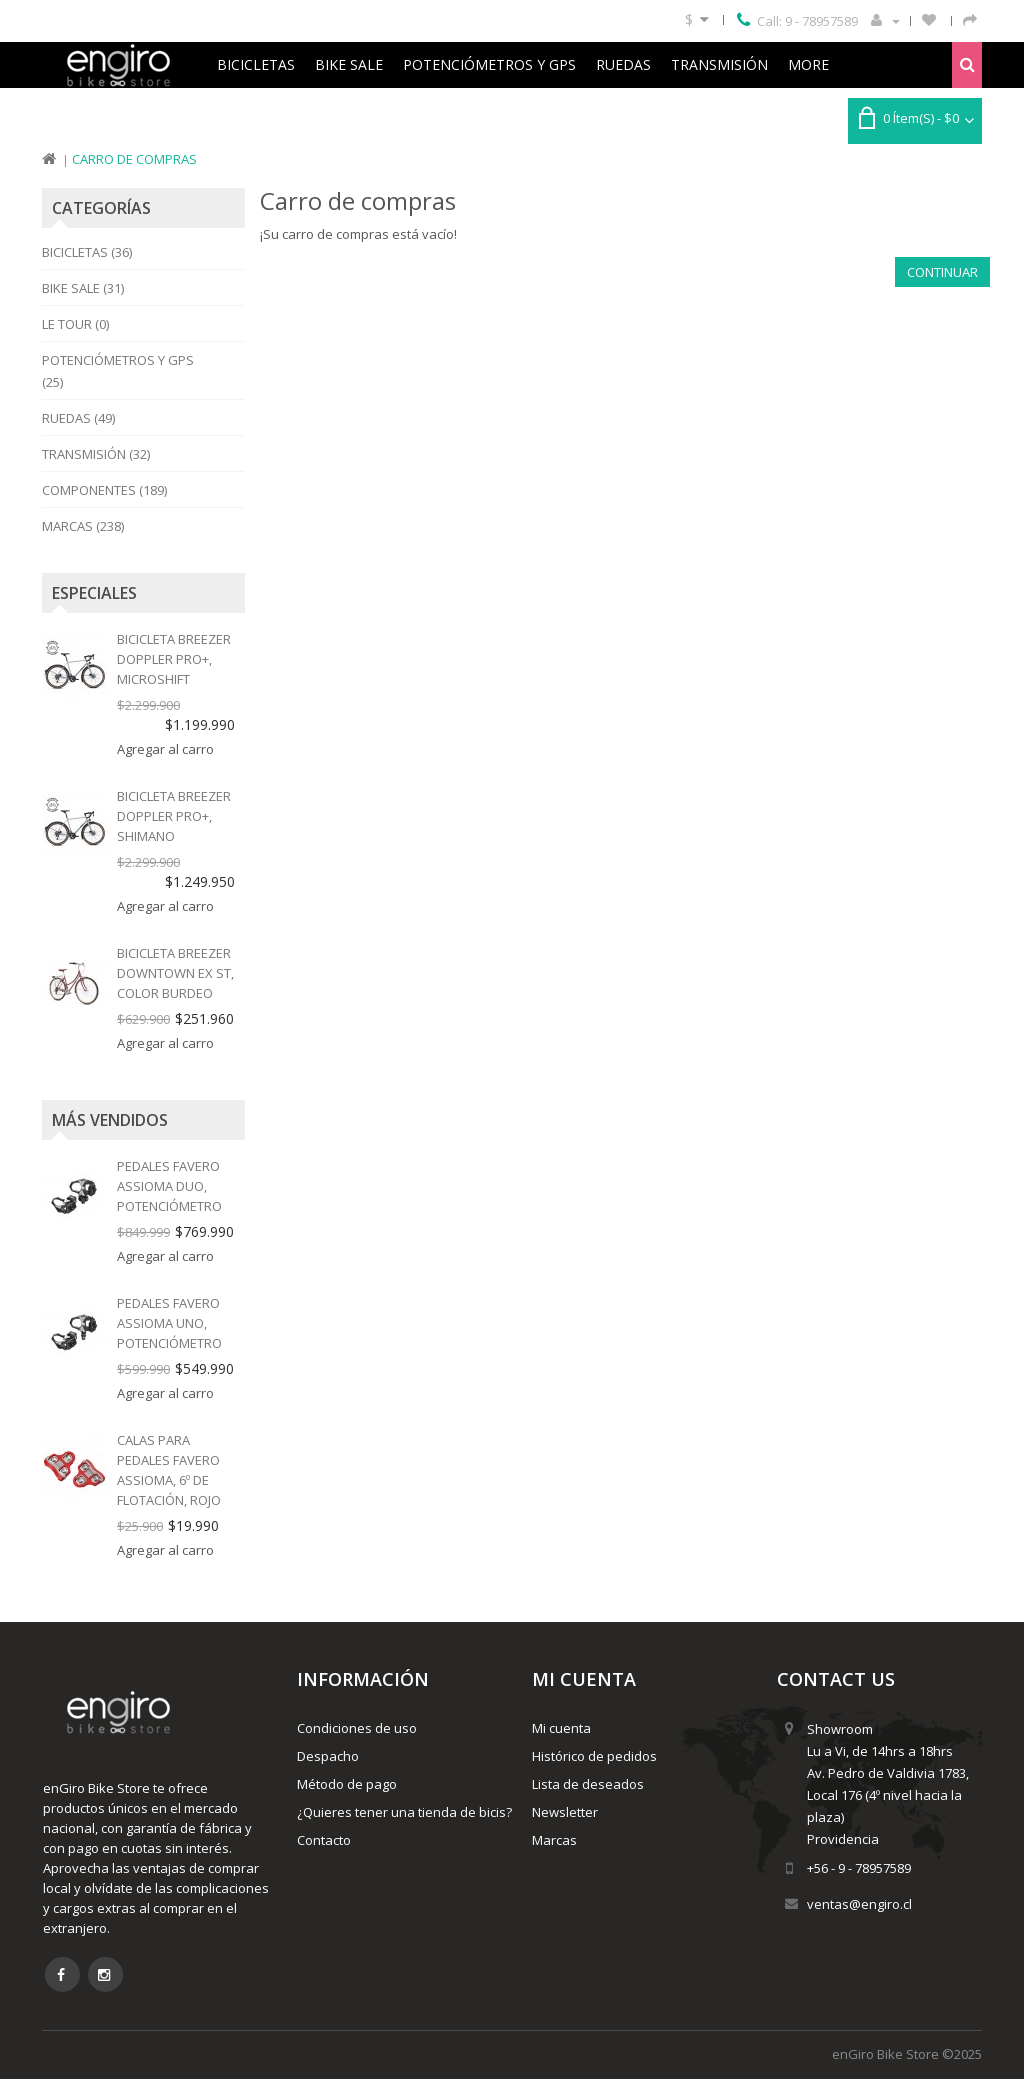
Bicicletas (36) (87, 252)
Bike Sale (349, 64)
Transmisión (719, 64)
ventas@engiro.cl (859, 1904)
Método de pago (347, 1784)
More (808, 64)
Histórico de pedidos (594, 1756)
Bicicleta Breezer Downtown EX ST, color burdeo (175, 973)
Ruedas (623, 64)
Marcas (554, 1840)
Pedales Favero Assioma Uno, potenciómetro (169, 1323)
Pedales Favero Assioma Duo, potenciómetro (169, 1186)
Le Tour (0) (75, 324)
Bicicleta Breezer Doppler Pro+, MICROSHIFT (174, 659)
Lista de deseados (588, 1784)
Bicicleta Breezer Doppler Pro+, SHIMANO (174, 816)
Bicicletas (256, 64)
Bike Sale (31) (83, 288)
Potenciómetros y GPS (489, 64)
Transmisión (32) (96, 454)
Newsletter (565, 1812)
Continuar (942, 272)
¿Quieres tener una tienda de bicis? (404, 1812)
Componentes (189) (104, 490)
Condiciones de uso (357, 1728)
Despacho (328, 1756)
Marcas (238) (83, 526)
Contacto (324, 1840)
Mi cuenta (561, 1728)
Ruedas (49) (78, 418)
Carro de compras (134, 159)
